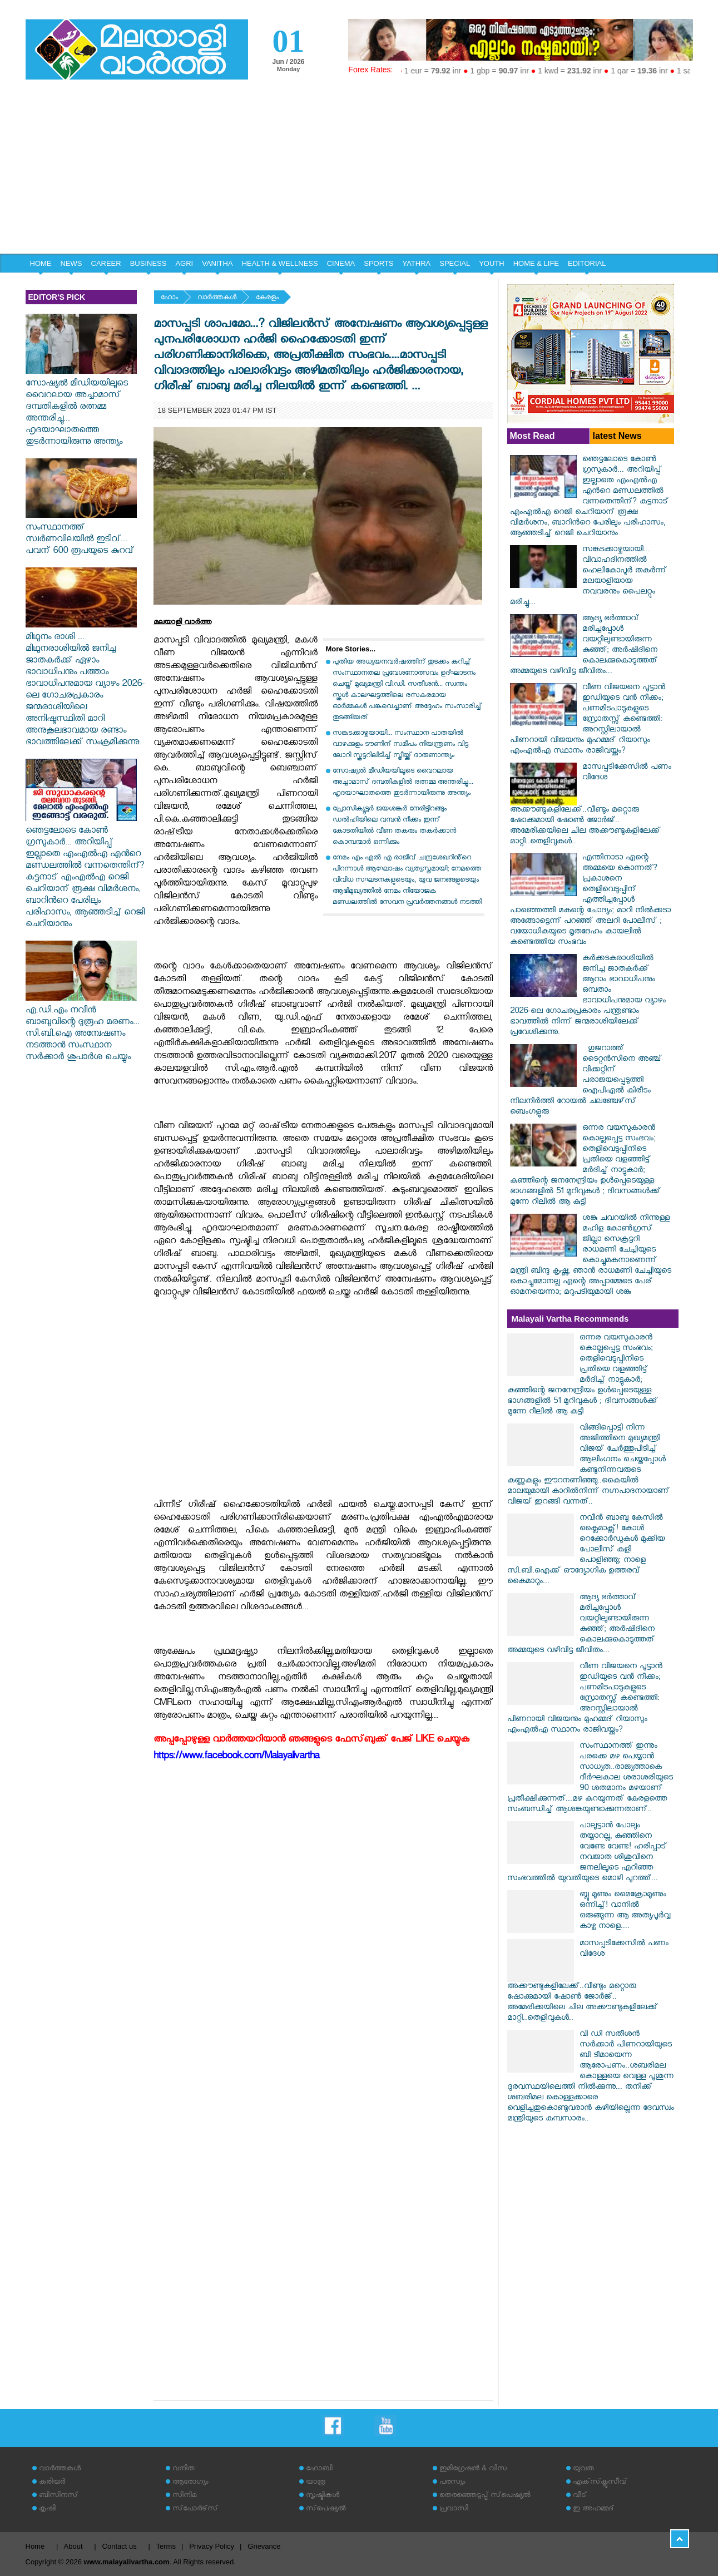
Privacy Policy (211, 2546)
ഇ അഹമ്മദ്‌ (593, 2509)
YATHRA (416, 263)
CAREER (106, 263)
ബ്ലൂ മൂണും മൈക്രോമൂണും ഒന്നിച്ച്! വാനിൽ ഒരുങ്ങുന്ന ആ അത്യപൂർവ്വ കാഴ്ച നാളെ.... (625, 1911)
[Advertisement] (359, 170)
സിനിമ (184, 2496)
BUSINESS (148, 263)
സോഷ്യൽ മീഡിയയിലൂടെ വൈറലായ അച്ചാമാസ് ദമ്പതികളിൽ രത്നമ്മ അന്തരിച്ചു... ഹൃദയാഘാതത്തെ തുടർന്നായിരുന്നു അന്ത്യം (81, 408)
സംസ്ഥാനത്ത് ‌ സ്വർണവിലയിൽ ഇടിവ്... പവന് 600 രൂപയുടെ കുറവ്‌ (81, 534)
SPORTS (378, 263)
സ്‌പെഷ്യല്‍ (326, 2509)
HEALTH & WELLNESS (280, 263)
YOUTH (491, 263)
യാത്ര (315, 2483)
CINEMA (341, 263)
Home (35, 2546)
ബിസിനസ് (58, 2496)
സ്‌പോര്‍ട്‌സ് (195, 2509)
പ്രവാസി (453, 2509)
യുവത (583, 2469)
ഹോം (169, 298)
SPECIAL (454, 263)
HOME (41, 263)
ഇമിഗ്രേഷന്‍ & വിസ (473, 2469)
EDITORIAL (587, 263)
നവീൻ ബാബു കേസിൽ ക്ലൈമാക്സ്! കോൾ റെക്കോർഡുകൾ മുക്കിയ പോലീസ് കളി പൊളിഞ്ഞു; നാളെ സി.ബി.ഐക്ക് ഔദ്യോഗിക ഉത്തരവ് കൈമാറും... (586, 1551)
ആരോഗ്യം (190, 2483)
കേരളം (267, 298)
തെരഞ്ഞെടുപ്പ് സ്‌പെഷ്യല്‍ (485, 2496)
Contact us (119, 2546)
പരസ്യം (452, 2483)
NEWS (71, 263)
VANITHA (217, 263)
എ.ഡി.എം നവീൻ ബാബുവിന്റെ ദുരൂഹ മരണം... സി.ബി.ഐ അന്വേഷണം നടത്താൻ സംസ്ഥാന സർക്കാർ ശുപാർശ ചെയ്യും (83, 1029)
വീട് (580, 2496)
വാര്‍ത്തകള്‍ (216, 298)
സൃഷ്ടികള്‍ (322, 2496)
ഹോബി (319, 2469)
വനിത (183, 2469)
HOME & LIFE (536, 263)
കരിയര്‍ (52, 2483)
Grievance (263, 2546)
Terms (166, 2546)
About (73, 2546)
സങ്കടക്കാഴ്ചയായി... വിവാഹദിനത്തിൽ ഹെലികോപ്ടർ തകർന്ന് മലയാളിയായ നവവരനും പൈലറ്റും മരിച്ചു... (588, 577)
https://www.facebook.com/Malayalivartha (236, 1757)
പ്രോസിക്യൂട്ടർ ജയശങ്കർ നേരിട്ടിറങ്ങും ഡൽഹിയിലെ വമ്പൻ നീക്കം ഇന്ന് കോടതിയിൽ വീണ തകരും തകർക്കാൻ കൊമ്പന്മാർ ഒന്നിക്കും (394, 826)
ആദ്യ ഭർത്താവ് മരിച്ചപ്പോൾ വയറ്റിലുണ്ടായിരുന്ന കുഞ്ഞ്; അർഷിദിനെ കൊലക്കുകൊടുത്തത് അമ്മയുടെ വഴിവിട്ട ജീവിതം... (583, 646)
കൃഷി (47, 2509)
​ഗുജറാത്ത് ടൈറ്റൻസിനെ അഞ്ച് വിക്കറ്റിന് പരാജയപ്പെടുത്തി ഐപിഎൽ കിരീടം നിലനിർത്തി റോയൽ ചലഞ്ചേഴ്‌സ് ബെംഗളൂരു (586, 1081)
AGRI (184, 263)
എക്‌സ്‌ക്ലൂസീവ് (600, 2483)
